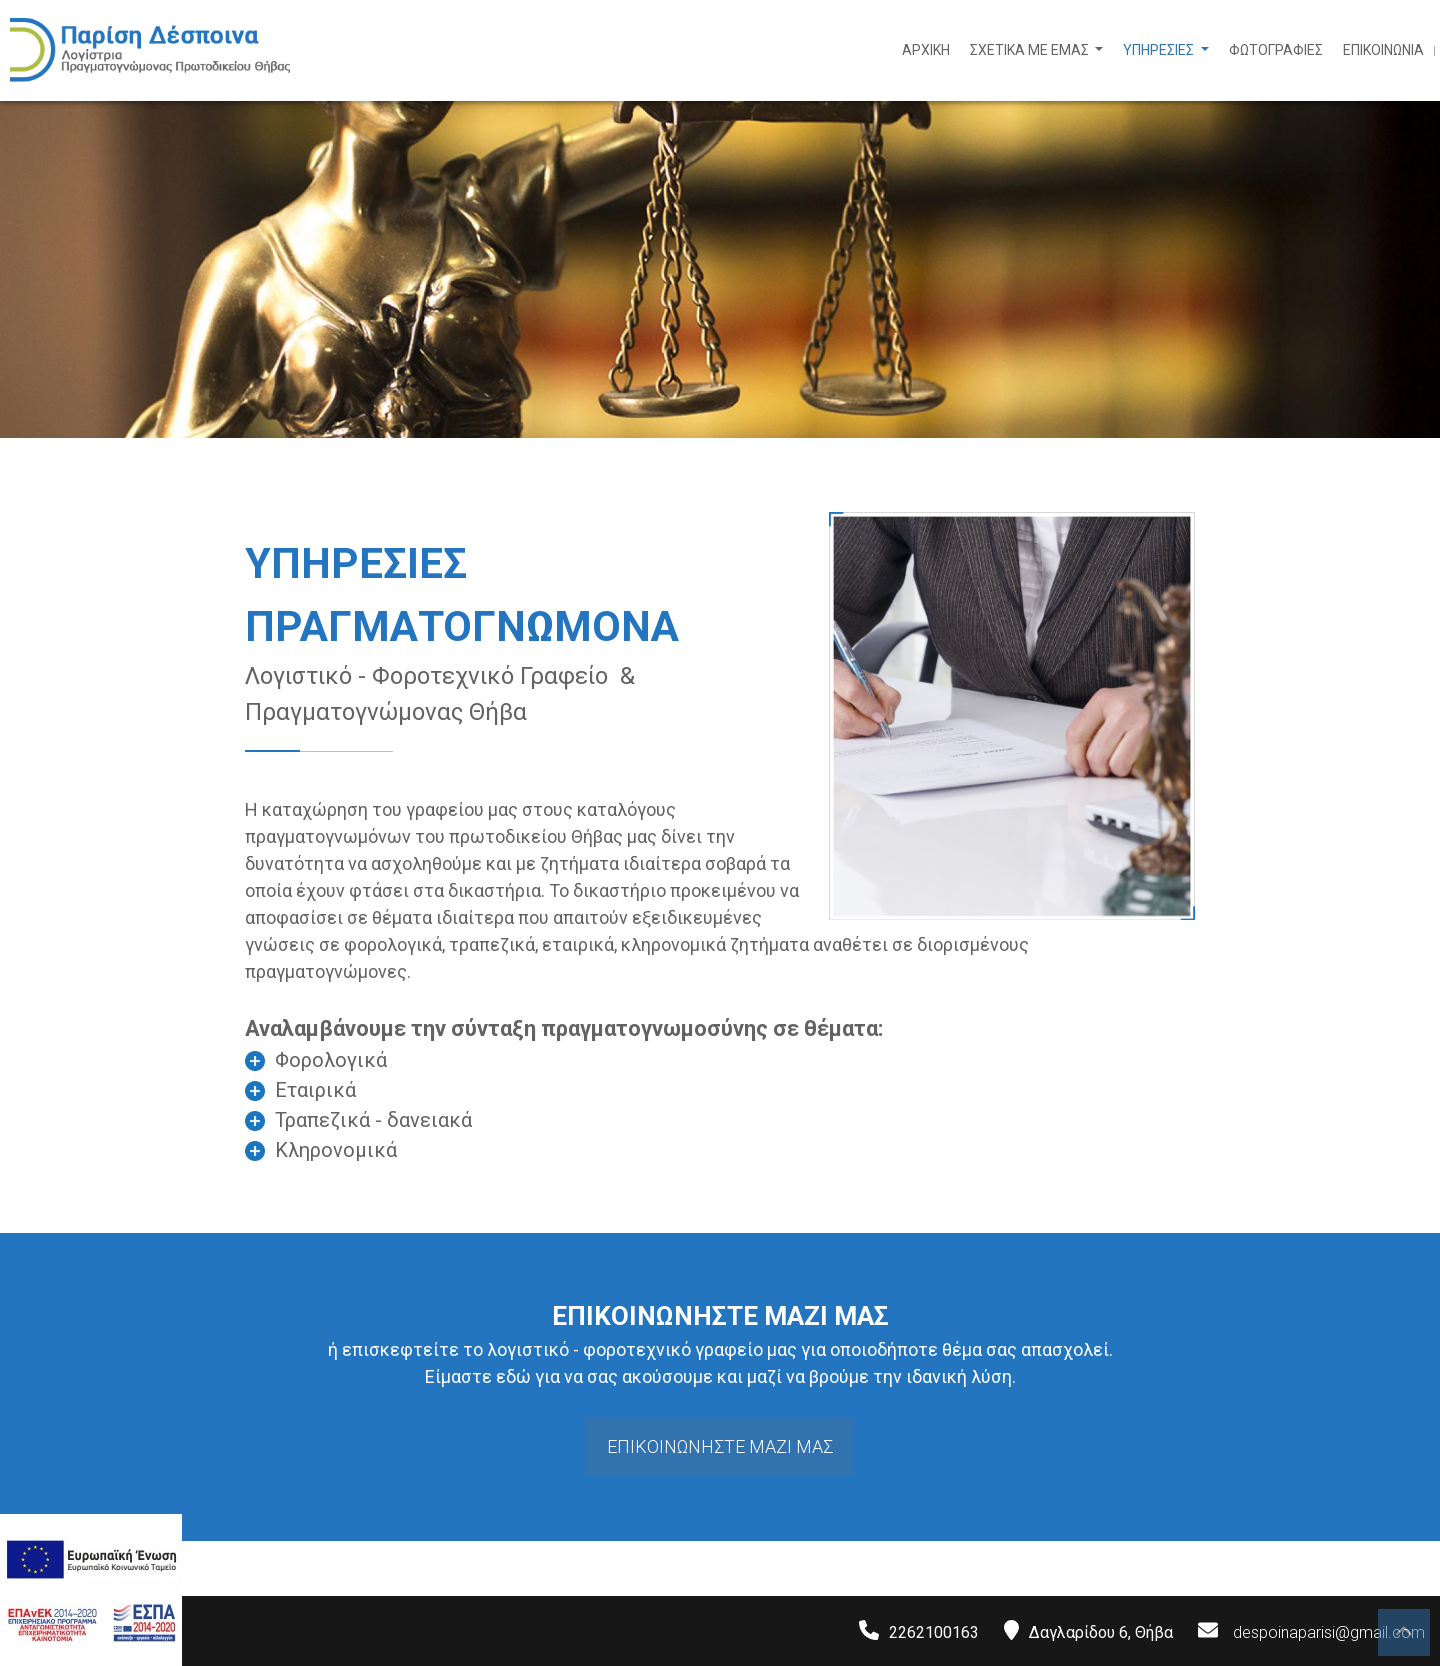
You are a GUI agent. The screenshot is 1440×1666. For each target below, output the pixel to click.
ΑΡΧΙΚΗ (926, 50)
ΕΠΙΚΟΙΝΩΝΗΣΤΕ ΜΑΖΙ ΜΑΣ (720, 1446)
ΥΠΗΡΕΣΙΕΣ (1160, 50)
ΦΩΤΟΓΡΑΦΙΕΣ (1276, 50)
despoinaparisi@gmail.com (1329, 1632)
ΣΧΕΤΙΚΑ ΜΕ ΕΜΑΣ (1031, 50)
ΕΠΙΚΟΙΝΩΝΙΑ (1383, 50)
